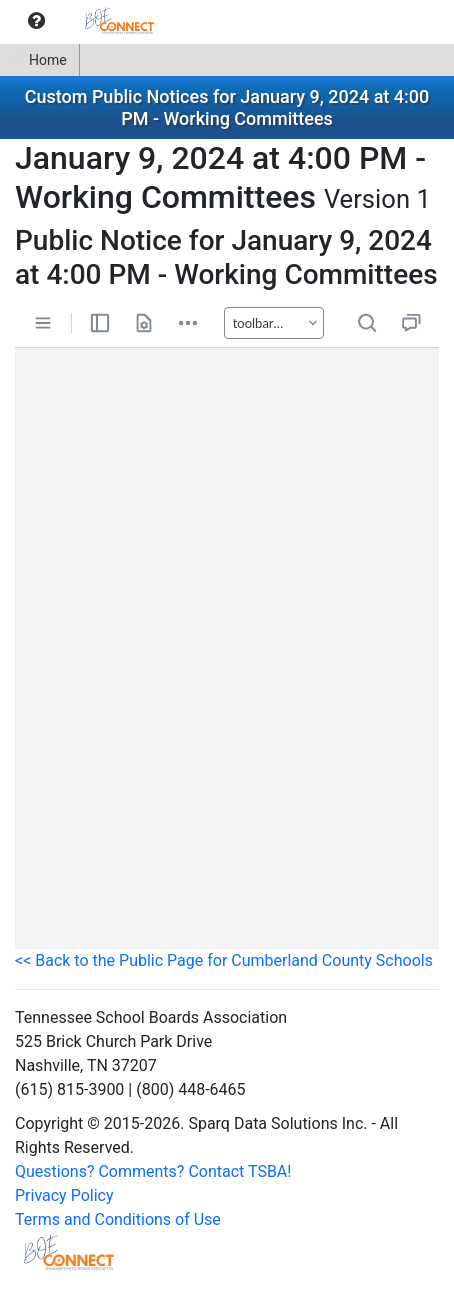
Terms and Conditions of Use (118, 1219)
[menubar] (87, 21)
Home (39, 60)
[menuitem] (36, 21)
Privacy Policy (64, 1195)
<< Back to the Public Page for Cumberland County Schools (224, 960)
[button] (36, 21)
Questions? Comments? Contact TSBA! (153, 1171)
